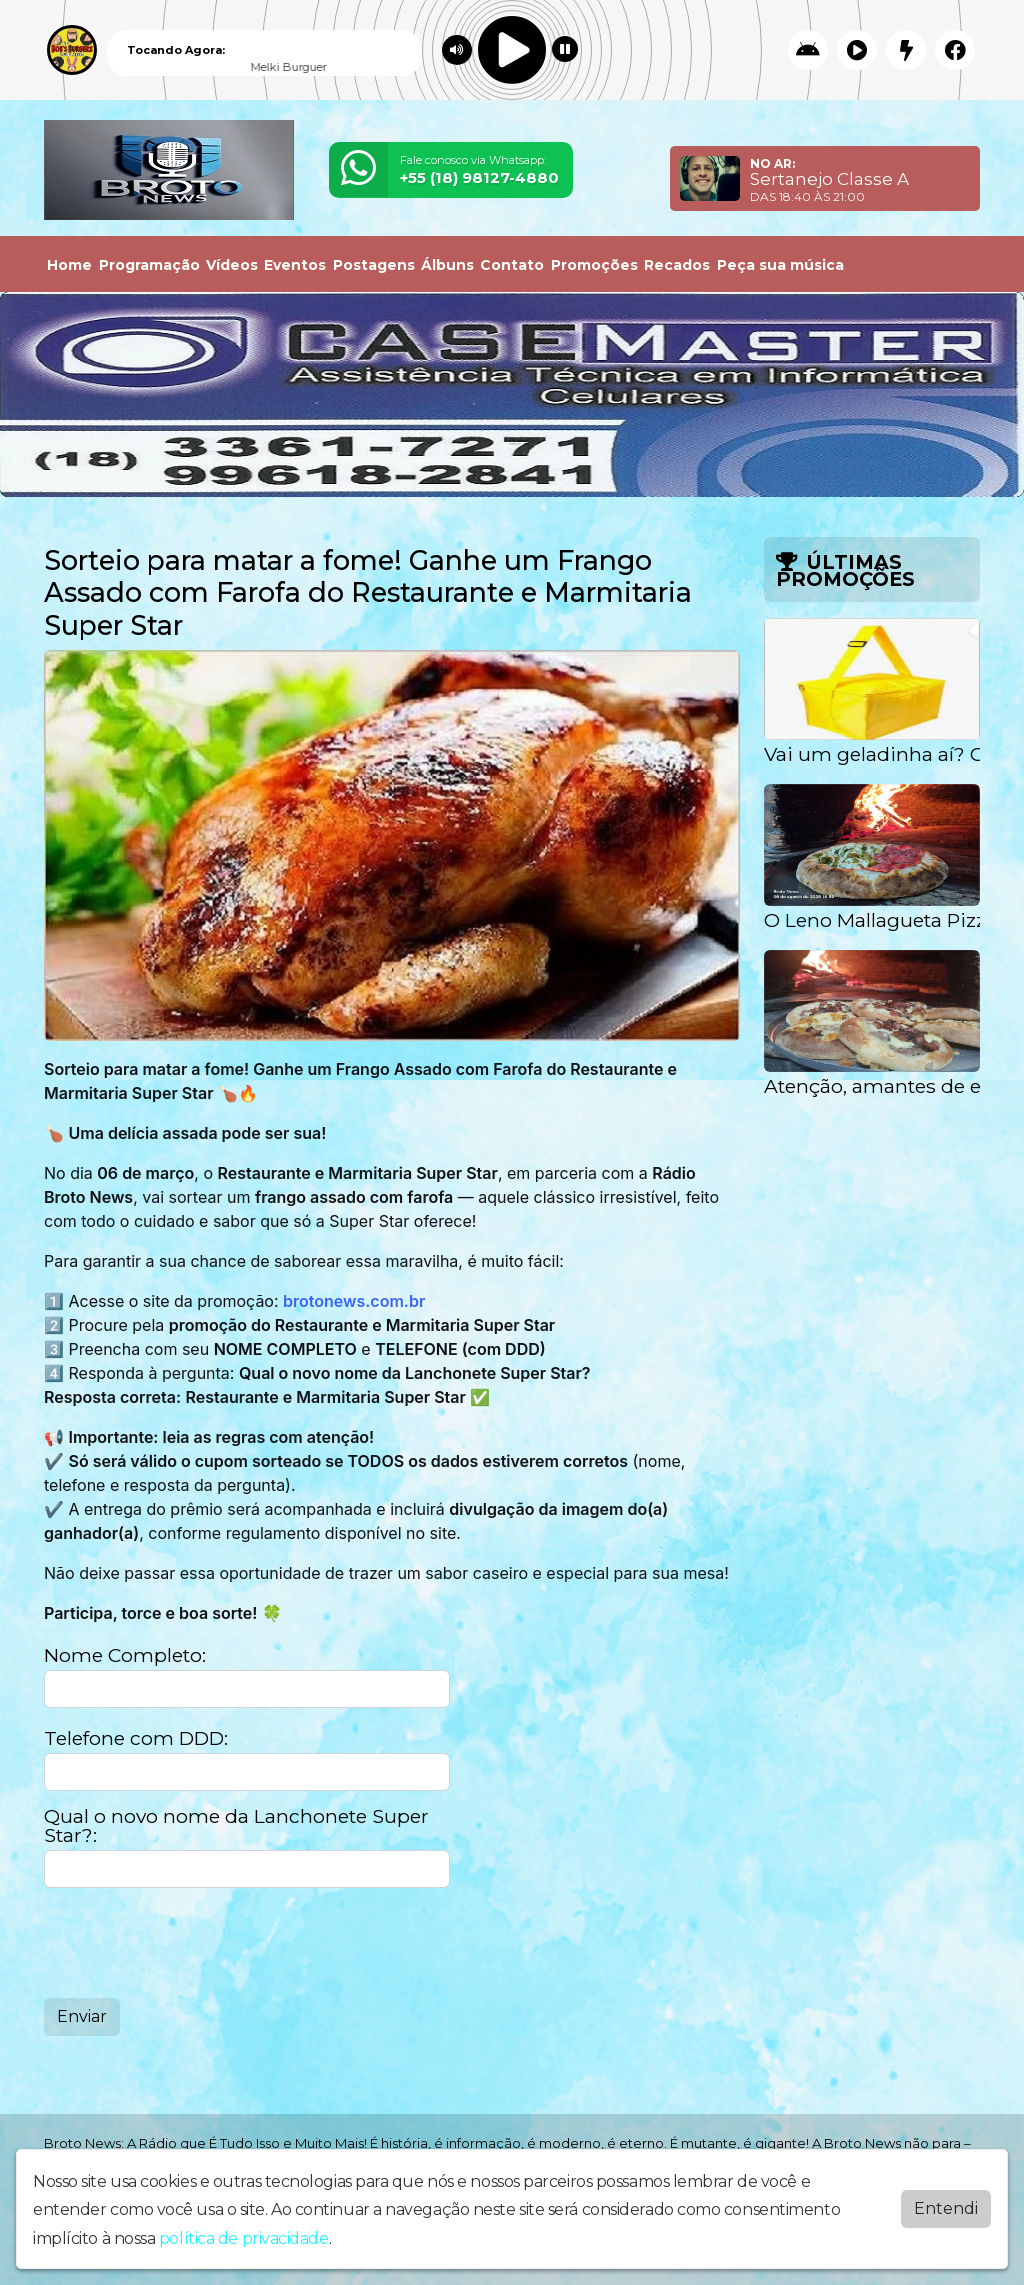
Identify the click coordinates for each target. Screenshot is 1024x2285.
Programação (149, 265)
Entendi (946, 2208)
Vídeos (232, 265)
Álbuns (447, 265)
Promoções (594, 265)
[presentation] (196, 1943)
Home (69, 265)
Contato (512, 265)
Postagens (374, 265)
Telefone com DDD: (136, 1738)
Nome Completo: (125, 1655)
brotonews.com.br (354, 1301)
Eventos (295, 265)
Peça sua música (780, 265)
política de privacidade (244, 2238)
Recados (677, 265)
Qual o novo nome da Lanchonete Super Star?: (236, 1826)
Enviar (82, 2016)
